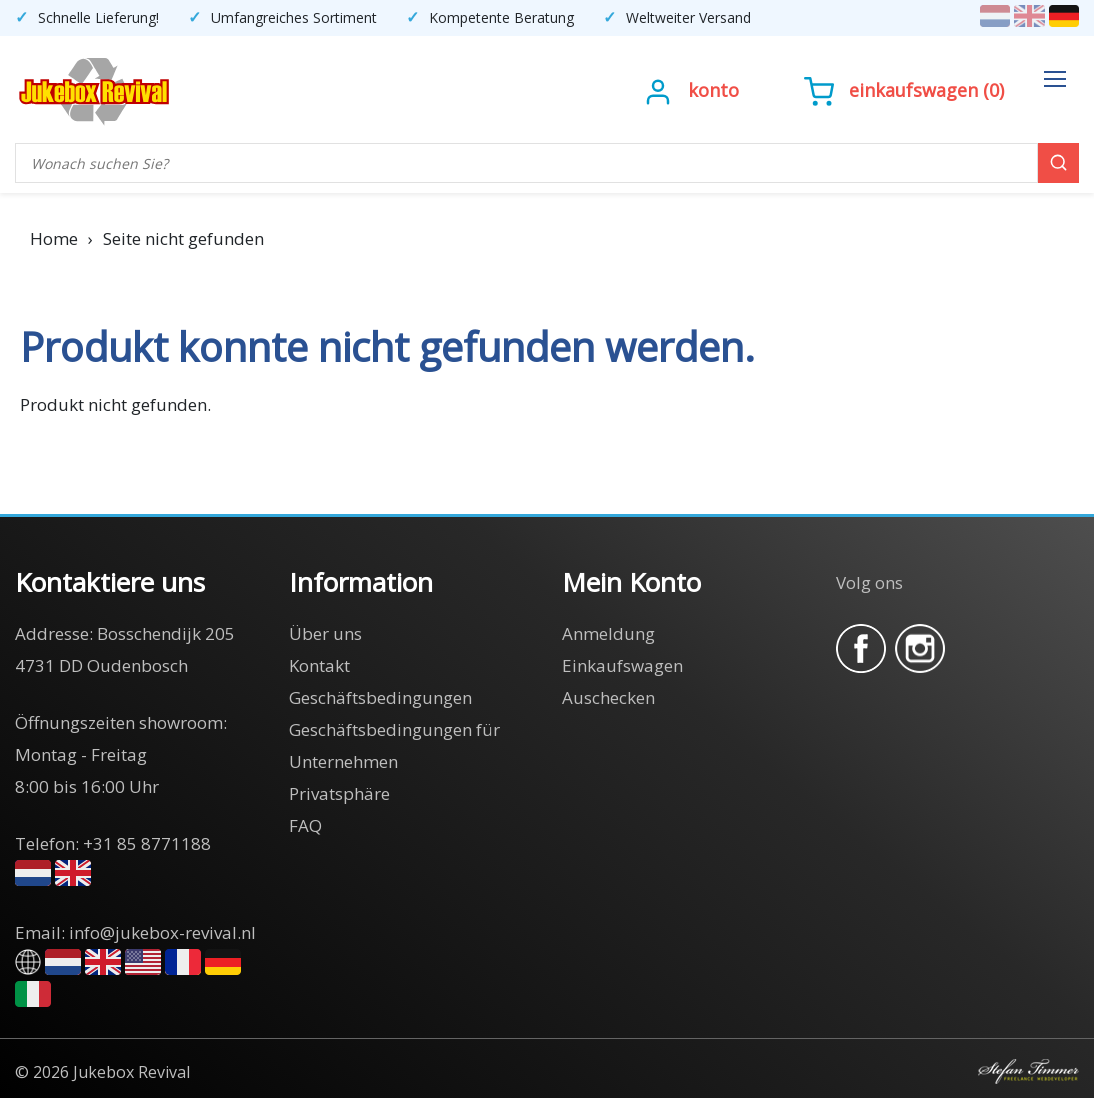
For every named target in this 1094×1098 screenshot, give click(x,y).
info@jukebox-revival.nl (162, 932)
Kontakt (319, 665)
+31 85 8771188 (147, 843)
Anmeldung (608, 633)
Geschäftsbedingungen (380, 697)
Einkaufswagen (913, 90)
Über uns (325, 633)
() (904, 90)
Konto (713, 90)
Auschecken (608, 697)
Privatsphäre (339, 793)
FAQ (305, 825)
